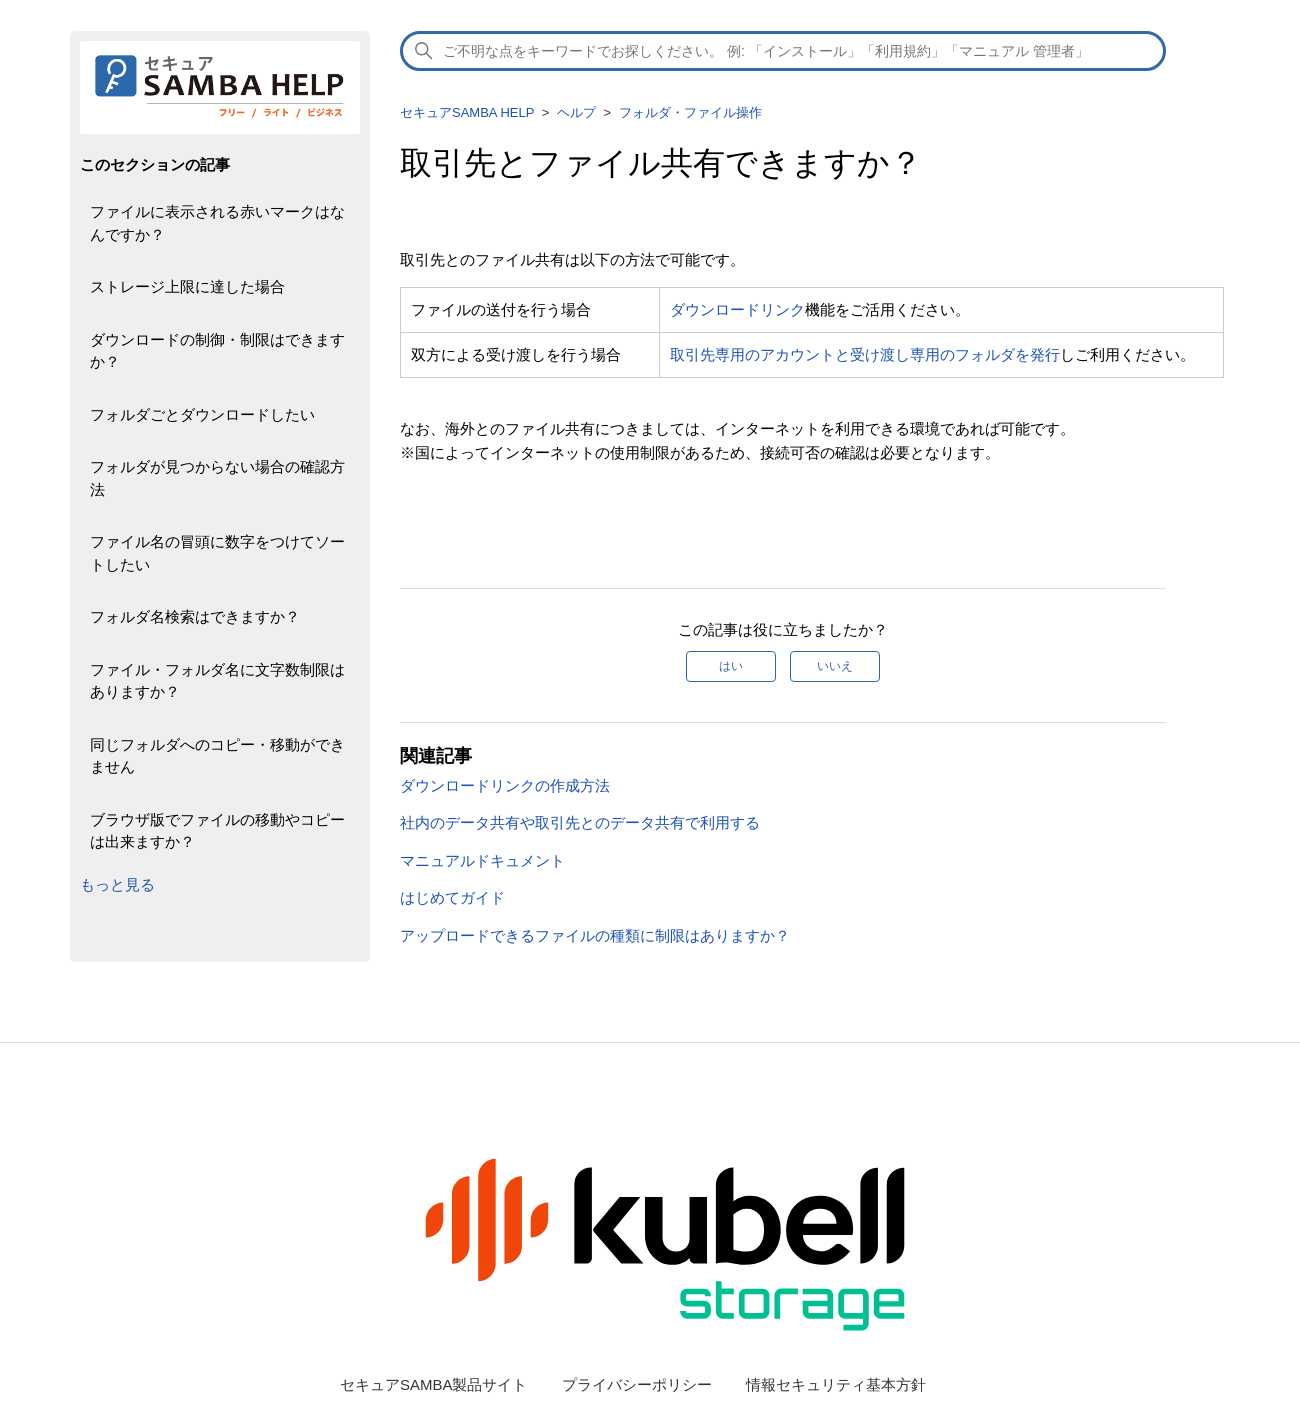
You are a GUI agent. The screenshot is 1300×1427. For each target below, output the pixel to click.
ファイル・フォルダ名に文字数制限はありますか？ (217, 681)
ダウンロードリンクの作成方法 (505, 785)
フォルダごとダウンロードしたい (202, 414)
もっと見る (117, 884)
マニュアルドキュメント (482, 860)
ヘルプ (576, 112)
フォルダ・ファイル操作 (690, 112)
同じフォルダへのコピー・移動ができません (217, 756)
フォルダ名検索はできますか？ (195, 616)
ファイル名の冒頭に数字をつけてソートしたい (217, 553)
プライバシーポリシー (637, 1384)
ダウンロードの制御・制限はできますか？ (217, 351)
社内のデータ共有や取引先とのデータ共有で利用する (580, 822)
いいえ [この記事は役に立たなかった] (835, 666)
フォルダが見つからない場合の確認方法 (217, 478)
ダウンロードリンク (737, 309)
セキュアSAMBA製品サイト (434, 1384)
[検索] (783, 51)
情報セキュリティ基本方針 (836, 1384)
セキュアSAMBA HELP (467, 112)
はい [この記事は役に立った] (731, 666)
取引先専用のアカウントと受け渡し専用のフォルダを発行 (865, 354)
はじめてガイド (452, 897)
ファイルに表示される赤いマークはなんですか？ (217, 223)
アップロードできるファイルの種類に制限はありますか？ (595, 935)
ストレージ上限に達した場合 (187, 286)
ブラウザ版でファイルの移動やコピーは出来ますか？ (217, 831)
